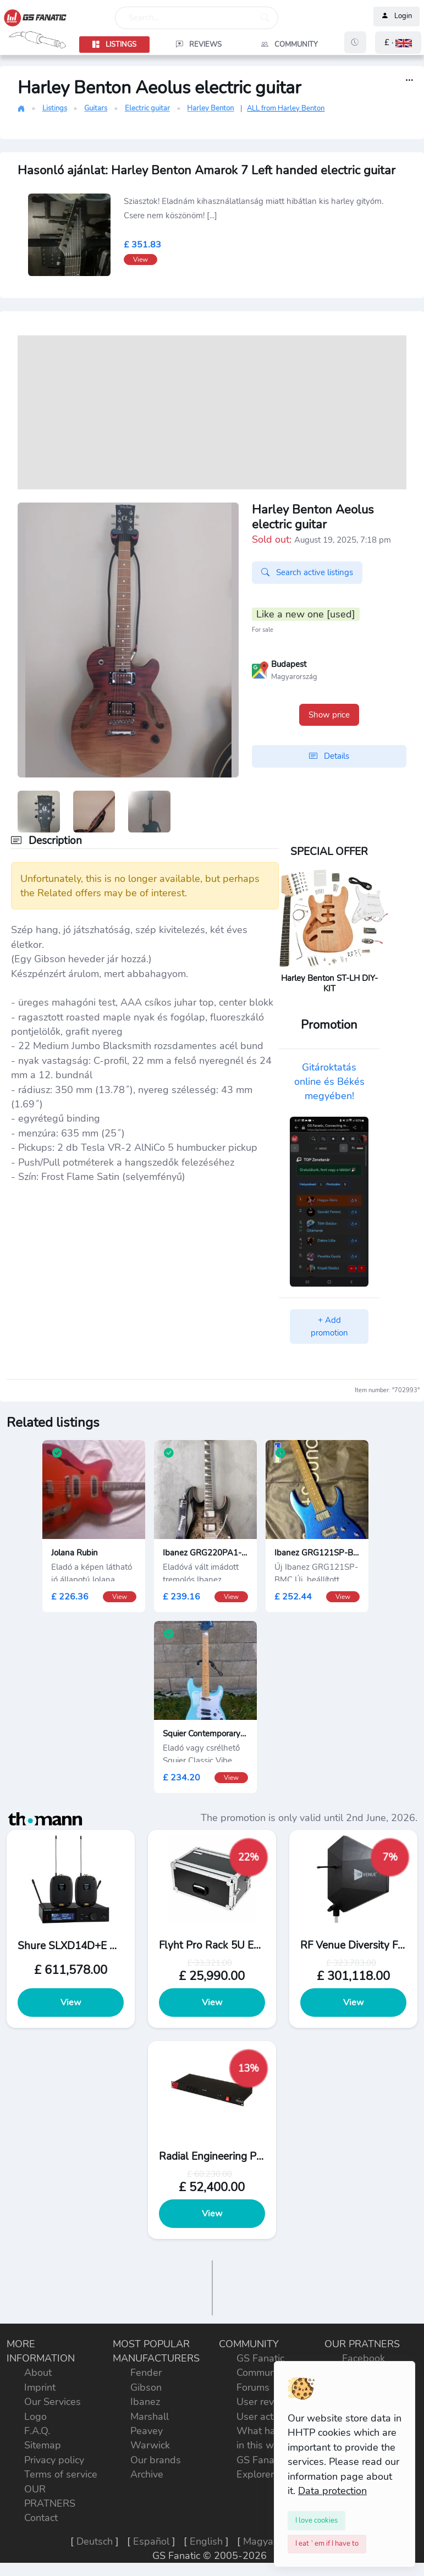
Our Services (52, 2401)
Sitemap (42, 2445)
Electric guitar (147, 108)
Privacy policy (54, 2460)
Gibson (146, 2387)
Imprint (40, 2387)
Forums (252, 2387)
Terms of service (60, 2474)
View (70, 2002)
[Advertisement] (212, 412)
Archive (146, 2474)
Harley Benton (210, 108)
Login (396, 16)
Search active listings (307, 572)
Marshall (149, 2416)
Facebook (363, 2358)
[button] (398, 42)
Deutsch (94, 2541)
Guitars (95, 108)
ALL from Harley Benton (285, 108)
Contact (41, 2517)
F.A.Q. (37, 2430)
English (206, 2541)
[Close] (316, 2520)
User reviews (265, 2401)
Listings (54, 108)
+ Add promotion (329, 1326)
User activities (267, 2416)
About (38, 2372)
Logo (35, 2416)
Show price (329, 714)
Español (151, 2541)
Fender (146, 2372)
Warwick (150, 2445)
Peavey (146, 2430)
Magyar (260, 2541)
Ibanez (145, 2401)
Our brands (155, 2460)
